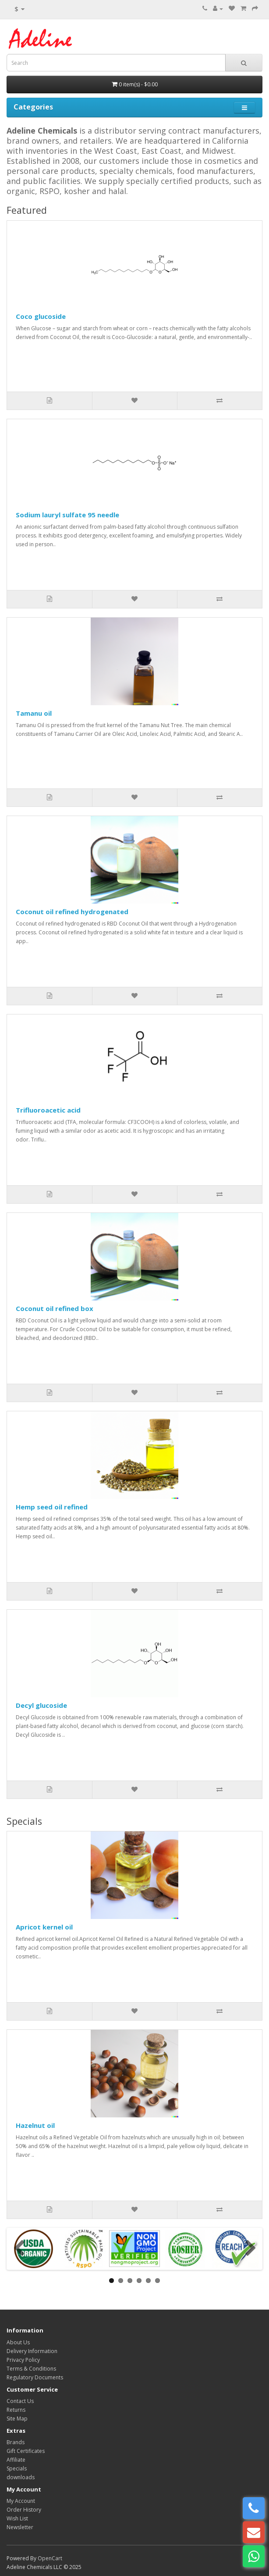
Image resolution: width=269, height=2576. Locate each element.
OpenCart (50, 2558)
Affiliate (16, 2459)
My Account (21, 2501)
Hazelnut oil (35, 2125)
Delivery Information (32, 2351)
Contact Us (20, 2401)
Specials (17, 2468)
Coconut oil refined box (54, 1308)
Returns (16, 2409)
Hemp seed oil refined (52, 1506)
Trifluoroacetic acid (48, 1110)
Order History (24, 2509)
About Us (18, 2342)
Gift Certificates (26, 2451)
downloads (21, 2477)
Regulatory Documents (35, 2377)
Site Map (17, 2418)
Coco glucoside (41, 316)
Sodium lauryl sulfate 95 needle (67, 514)
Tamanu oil (34, 713)
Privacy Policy (23, 2360)
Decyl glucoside (41, 1705)
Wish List (17, 2518)
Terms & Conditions (31, 2368)
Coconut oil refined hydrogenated (72, 911)
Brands (16, 2442)
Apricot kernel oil (44, 1926)
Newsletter (20, 2527)
